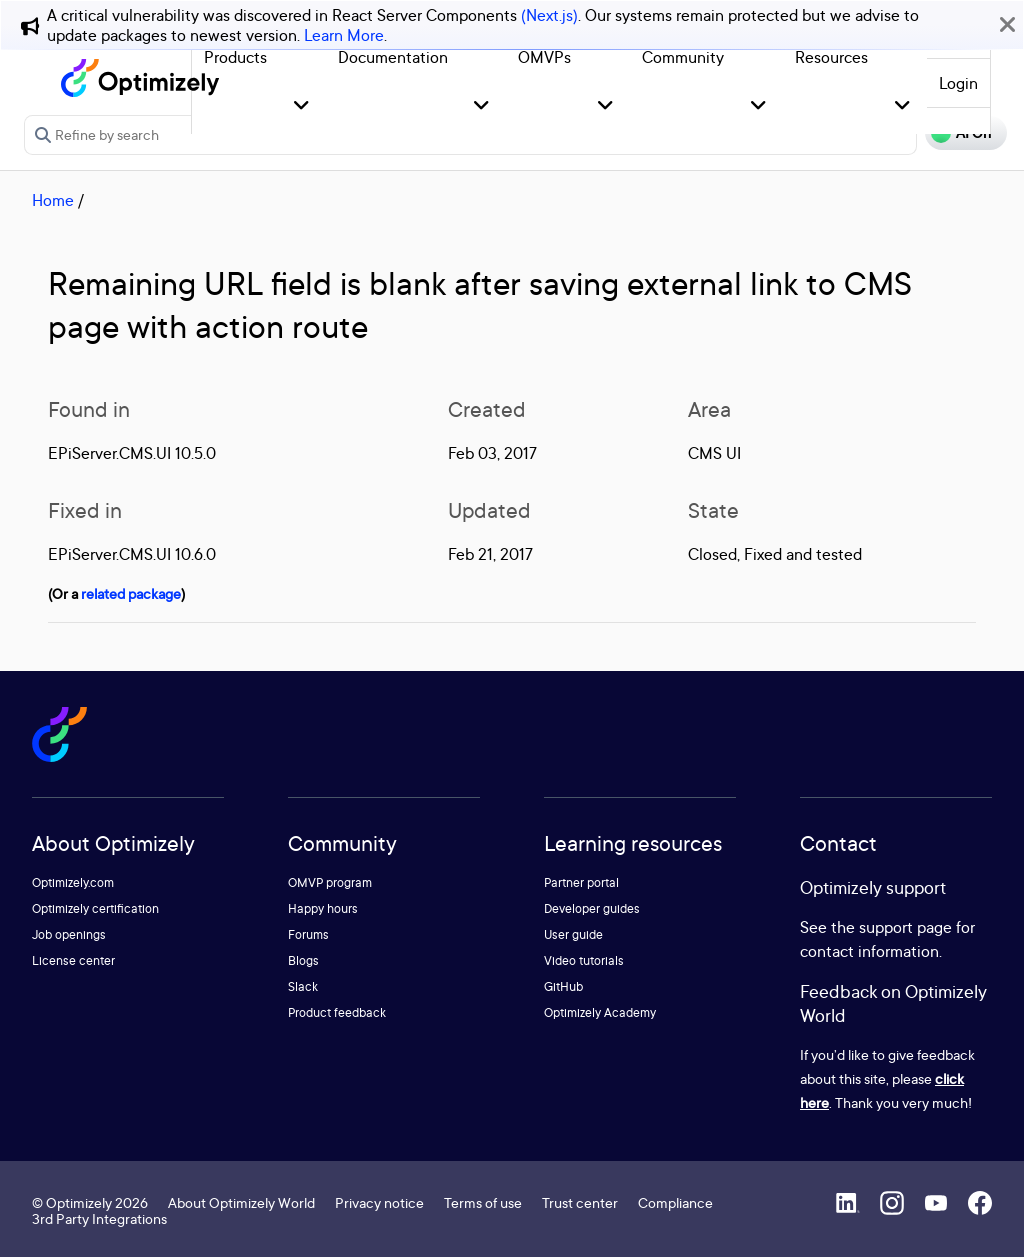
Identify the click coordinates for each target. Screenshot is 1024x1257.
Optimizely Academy (600, 1012)
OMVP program (330, 882)
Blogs (303, 960)
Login (958, 83)
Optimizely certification (95, 908)
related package (131, 593)
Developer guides (592, 908)
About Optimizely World (241, 1202)
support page (905, 927)
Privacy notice (379, 1202)
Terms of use (483, 1202)
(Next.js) (549, 15)
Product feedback (337, 1012)
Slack (303, 986)
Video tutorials (584, 960)
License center (73, 960)
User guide (573, 934)
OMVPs (544, 57)
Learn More (344, 35)
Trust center (580, 1202)
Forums (308, 934)
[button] (301, 106)
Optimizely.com (73, 882)
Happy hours (323, 908)
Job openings (69, 934)
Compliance (675, 1202)
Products (235, 57)
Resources (831, 57)
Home (53, 200)
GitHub (563, 986)
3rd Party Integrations (99, 1218)
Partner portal (581, 882)
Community (683, 57)
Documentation (393, 57)
